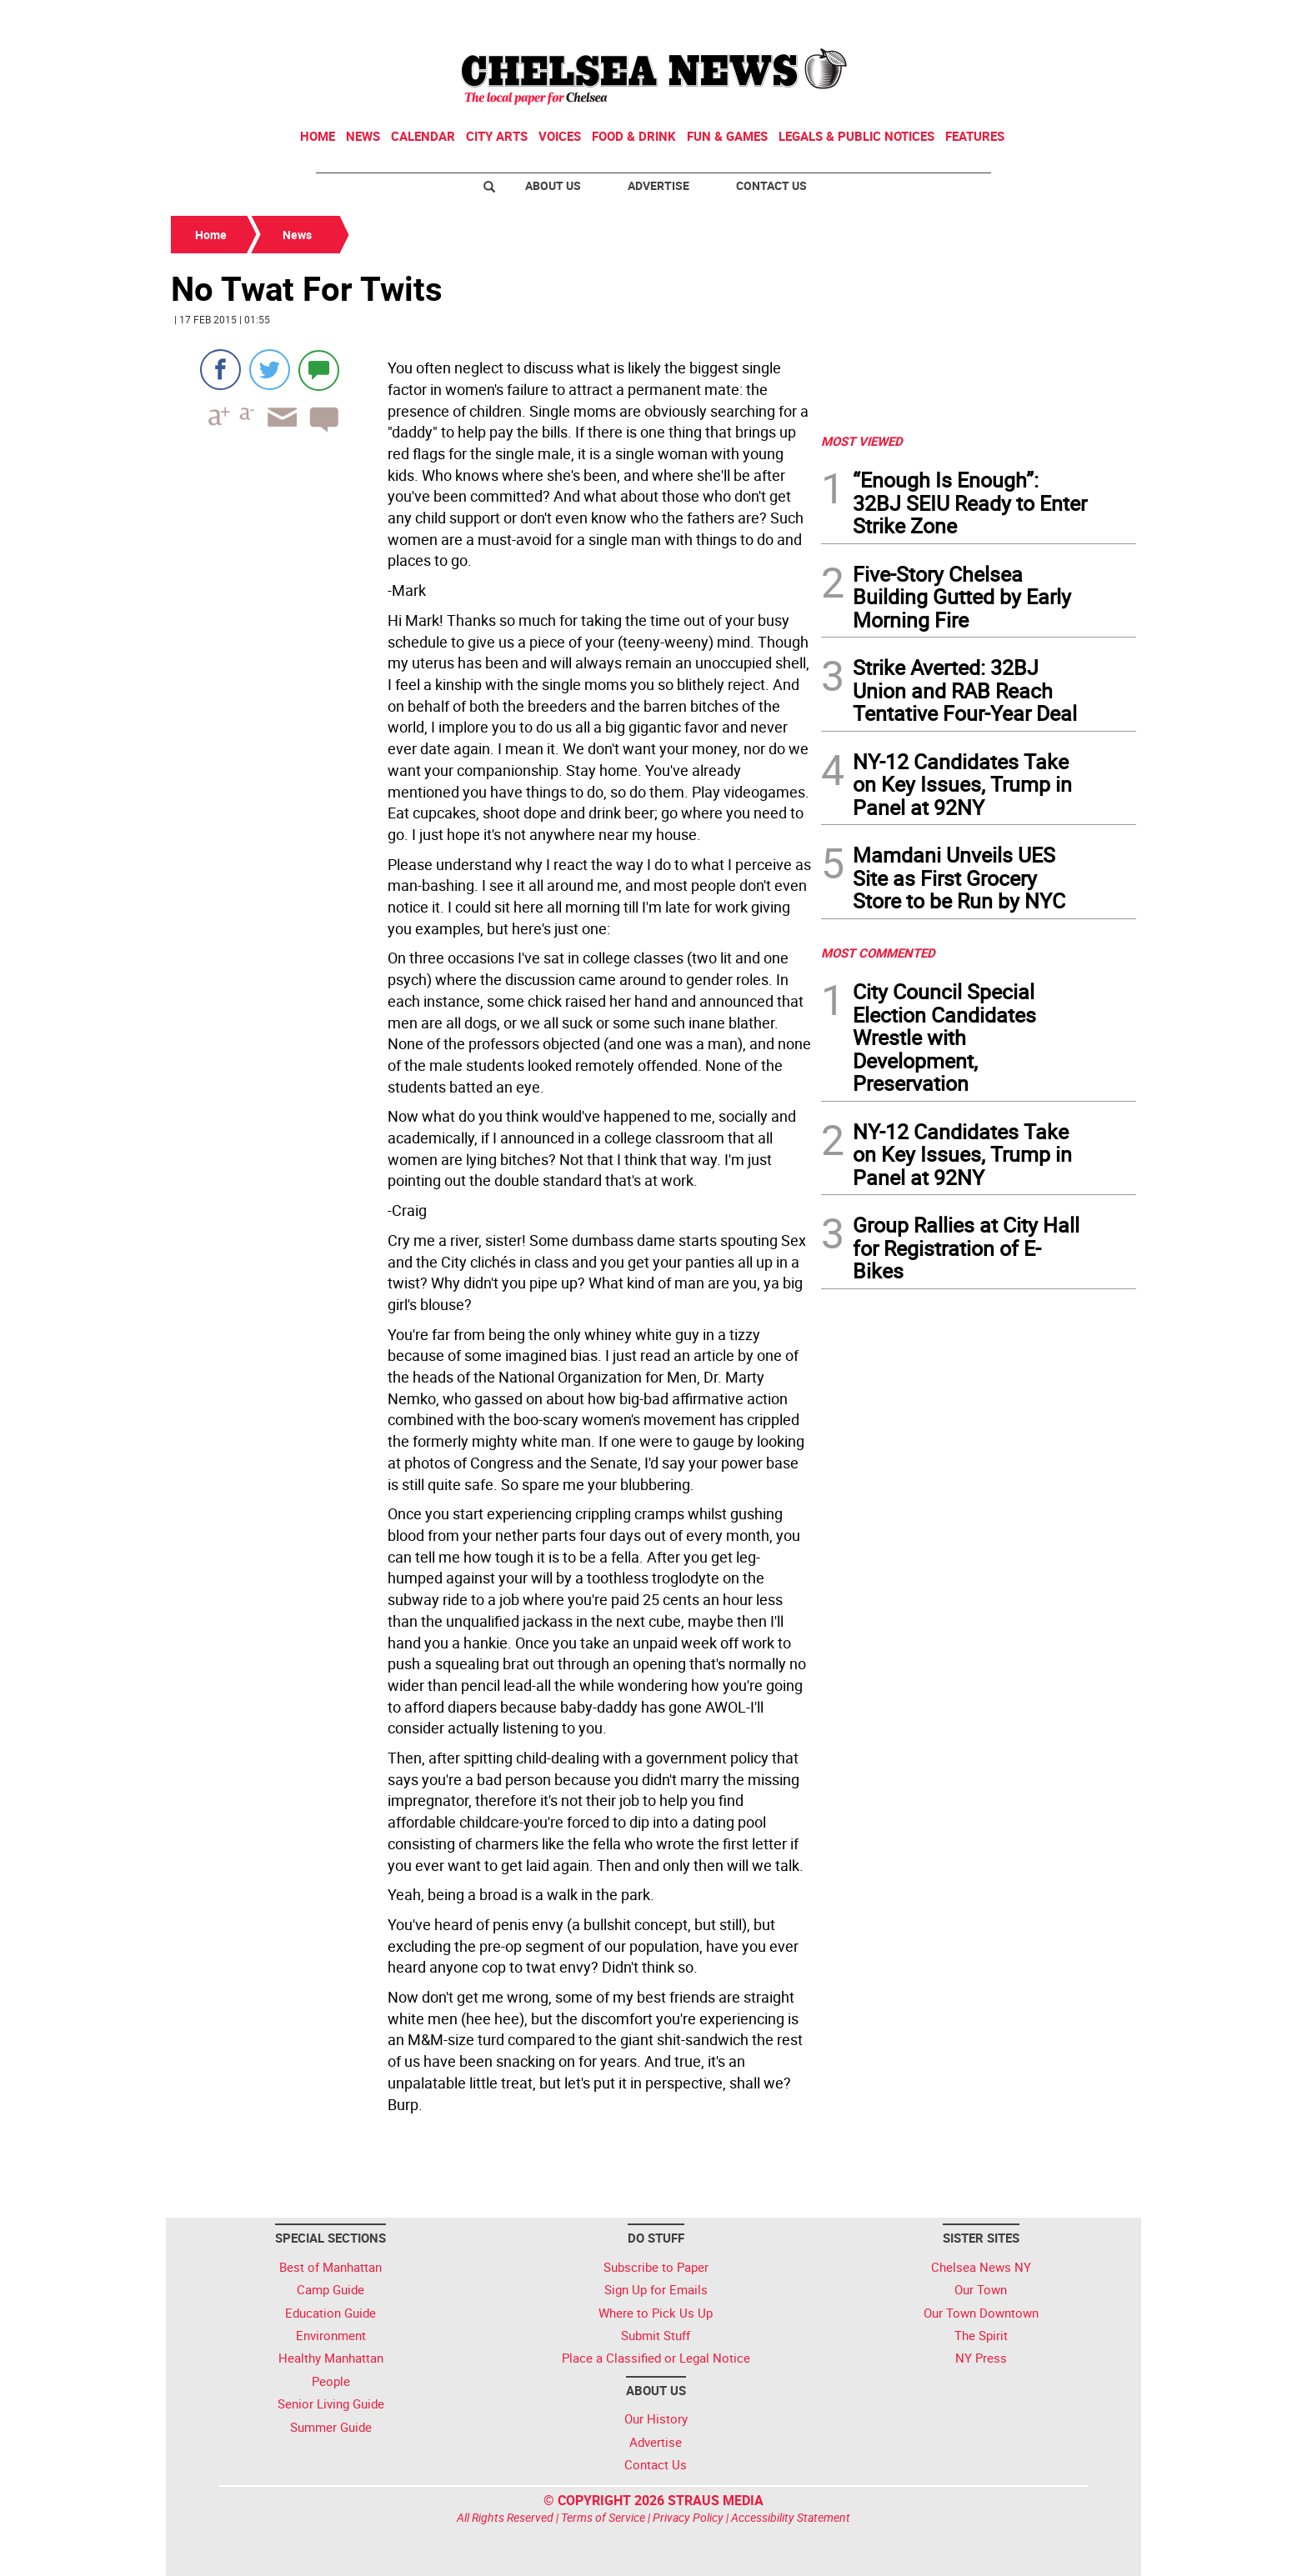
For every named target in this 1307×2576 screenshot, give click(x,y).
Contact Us (771, 185)
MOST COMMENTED (878, 952)
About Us (553, 185)
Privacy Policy (688, 2517)
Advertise (658, 185)
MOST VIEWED (862, 441)
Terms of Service (603, 2517)
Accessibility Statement (790, 2517)
